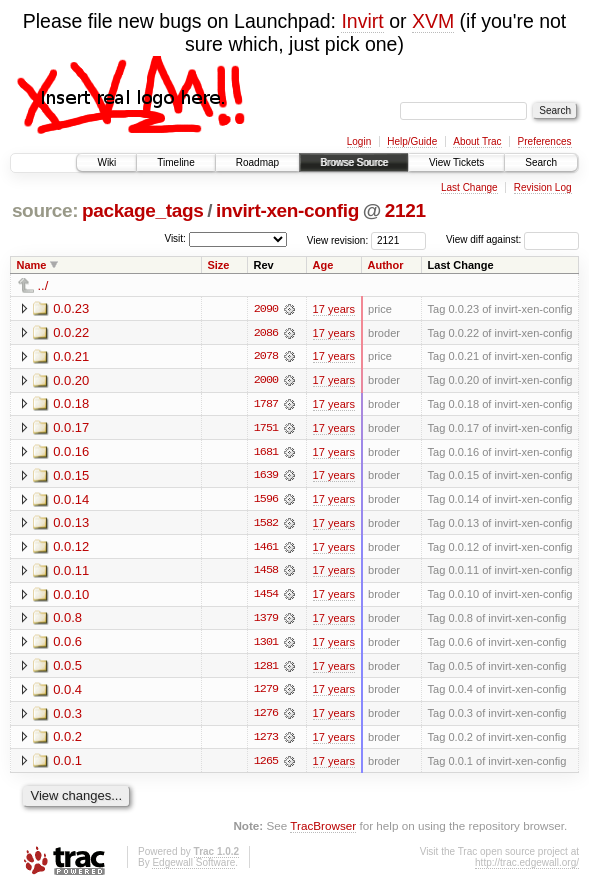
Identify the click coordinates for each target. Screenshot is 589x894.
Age (323, 265)
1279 (266, 693)
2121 (405, 210)
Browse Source (354, 162)
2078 (266, 357)
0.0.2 (67, 740)
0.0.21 (71, 356)
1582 (266, 525)
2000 (266, 381)
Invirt (362, 21)
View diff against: (512, 239)
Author (386, 265)
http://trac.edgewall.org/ (527, 866)
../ (43, 285)
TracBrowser (323, 829)
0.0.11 (71, 572)
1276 (266, 717)
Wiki (106, 162)
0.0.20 (71, 380)
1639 (266, 477)
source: (45, 210)
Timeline (175, 162)
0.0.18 (71, 404)
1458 (266, 573)
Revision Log (543, 187)
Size (218, 265)
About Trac (477, 141)
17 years (334, 309)
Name (32, 265)
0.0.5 (67, 668)
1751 (266, 429)
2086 (266, 333)
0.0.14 (71, 500)
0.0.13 (71, 524)
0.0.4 (67, 692)
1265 (266, 765)
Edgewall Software (193, 866)
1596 (266, 501)
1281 (266, 669)
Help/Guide (412, 141)
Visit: (175, 238)
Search (541, 162)
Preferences (545, 141)
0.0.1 (67, 764)
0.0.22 (71, 332)
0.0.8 (67, 620)
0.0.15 (71, 476)
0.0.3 (67, 716)
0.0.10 (71, 596)
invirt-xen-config (287, 210)
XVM (433, 21)
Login (359, 141)
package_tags (143, 210)
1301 (266, 645)
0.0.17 (71, 428)
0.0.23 (71, 308)
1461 (266, 549)
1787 (266, 405)
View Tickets (456, 162)
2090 (266, 309)
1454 (266, 597)
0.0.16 (71, 452)
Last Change (469, 187)
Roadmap (257, 162)
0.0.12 (71, 548)
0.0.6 (67, 644)
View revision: (338, 239)
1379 (266, 621)
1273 (266, 741)
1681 (266, 453)
